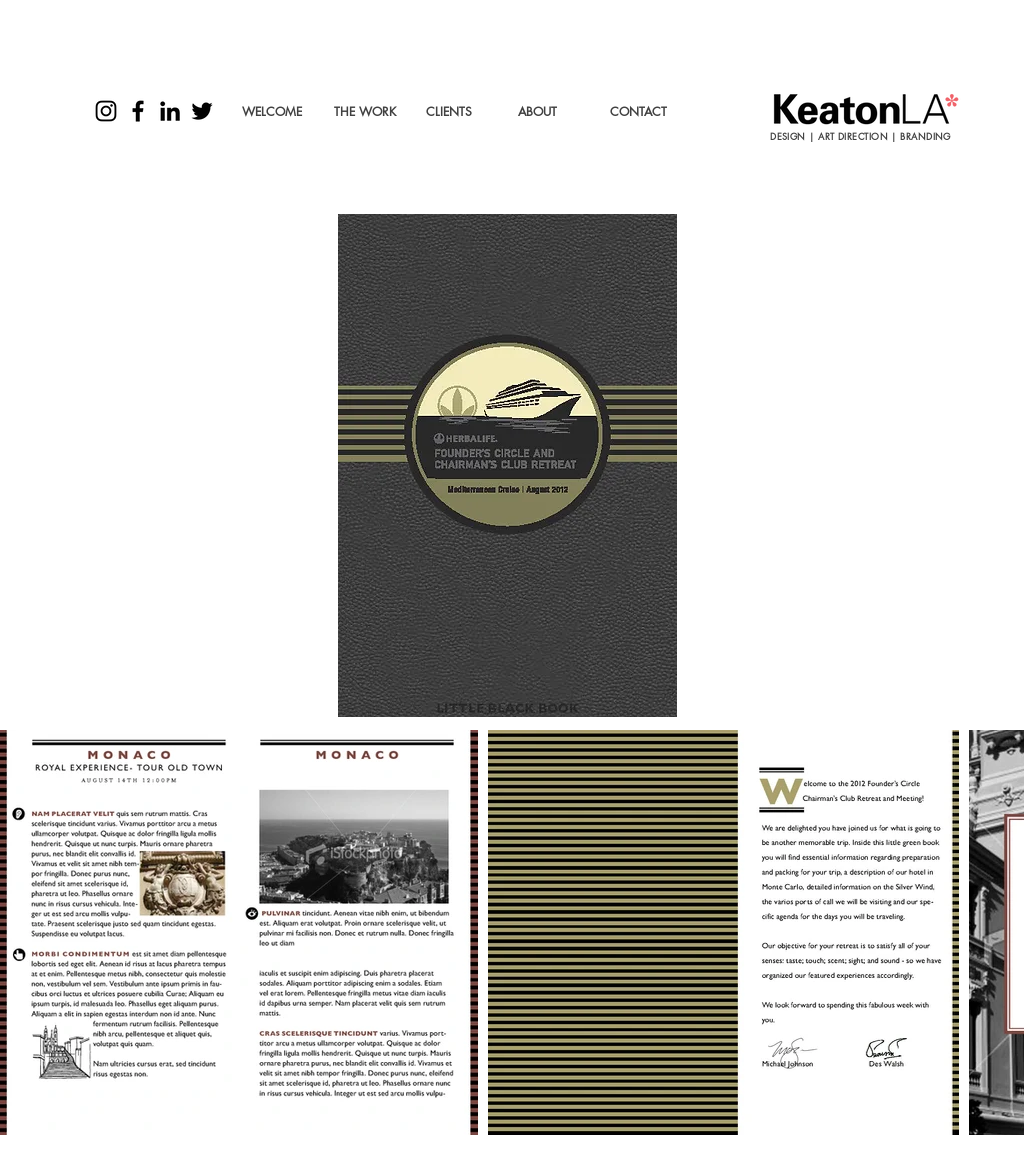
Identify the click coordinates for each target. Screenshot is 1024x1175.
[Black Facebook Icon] (138, 111)
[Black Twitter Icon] (202, 111)
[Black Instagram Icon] (106, 111)
